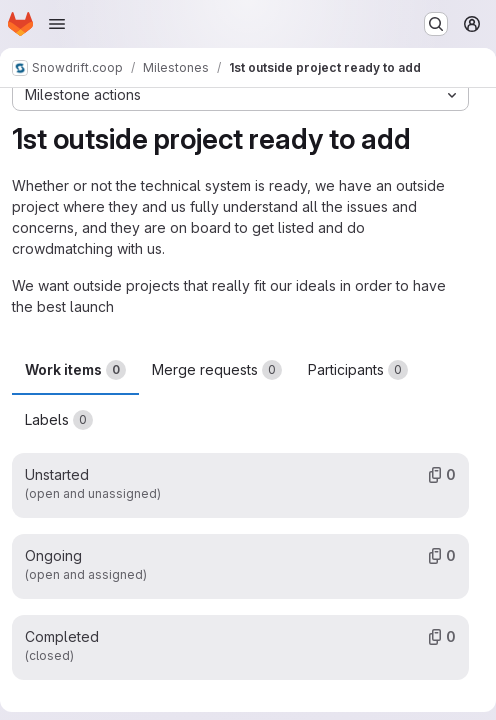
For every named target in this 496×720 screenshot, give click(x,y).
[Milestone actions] (240, 95)
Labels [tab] (59, 420)
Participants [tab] (358, 370)
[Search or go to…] (436, 24)
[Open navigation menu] (57, 24)
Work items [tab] (75, 370)
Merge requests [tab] (217, 370)
